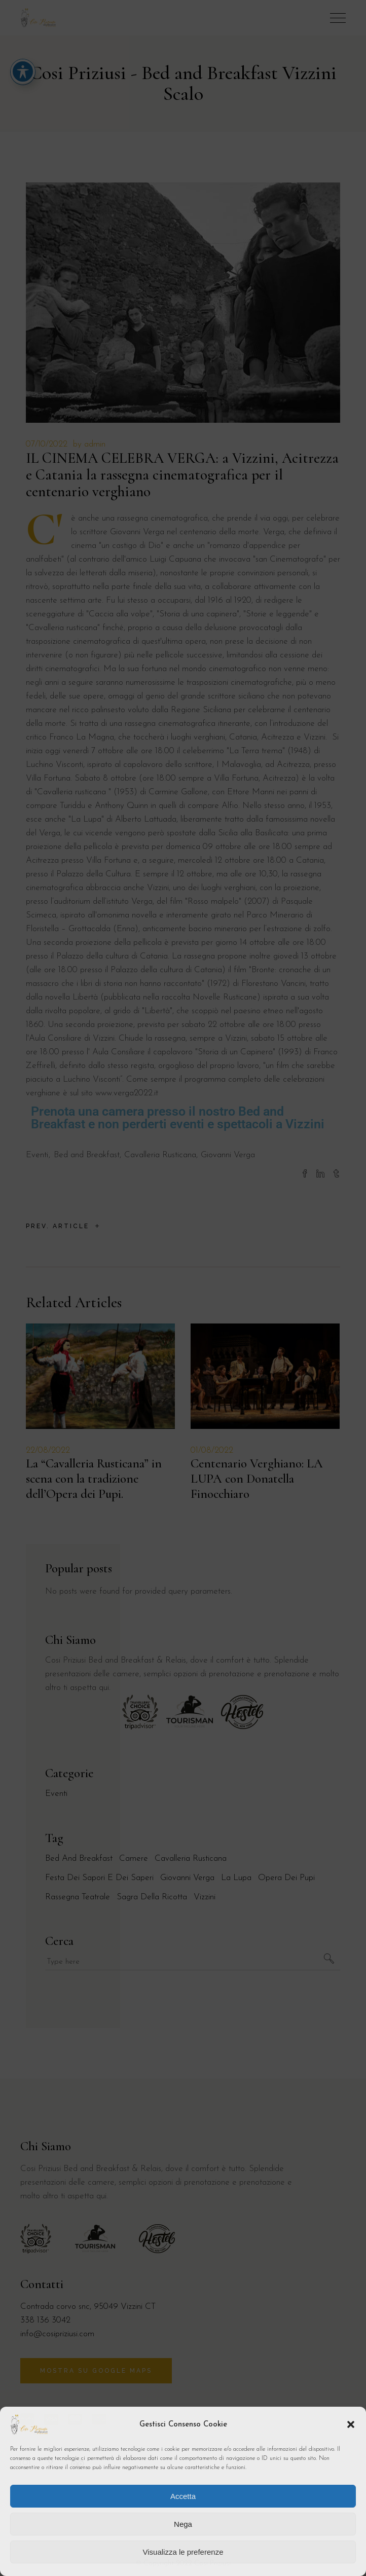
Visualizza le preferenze (183, 2552)
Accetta (183, 2496)
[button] (351, 2424)
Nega (183, 2524)
